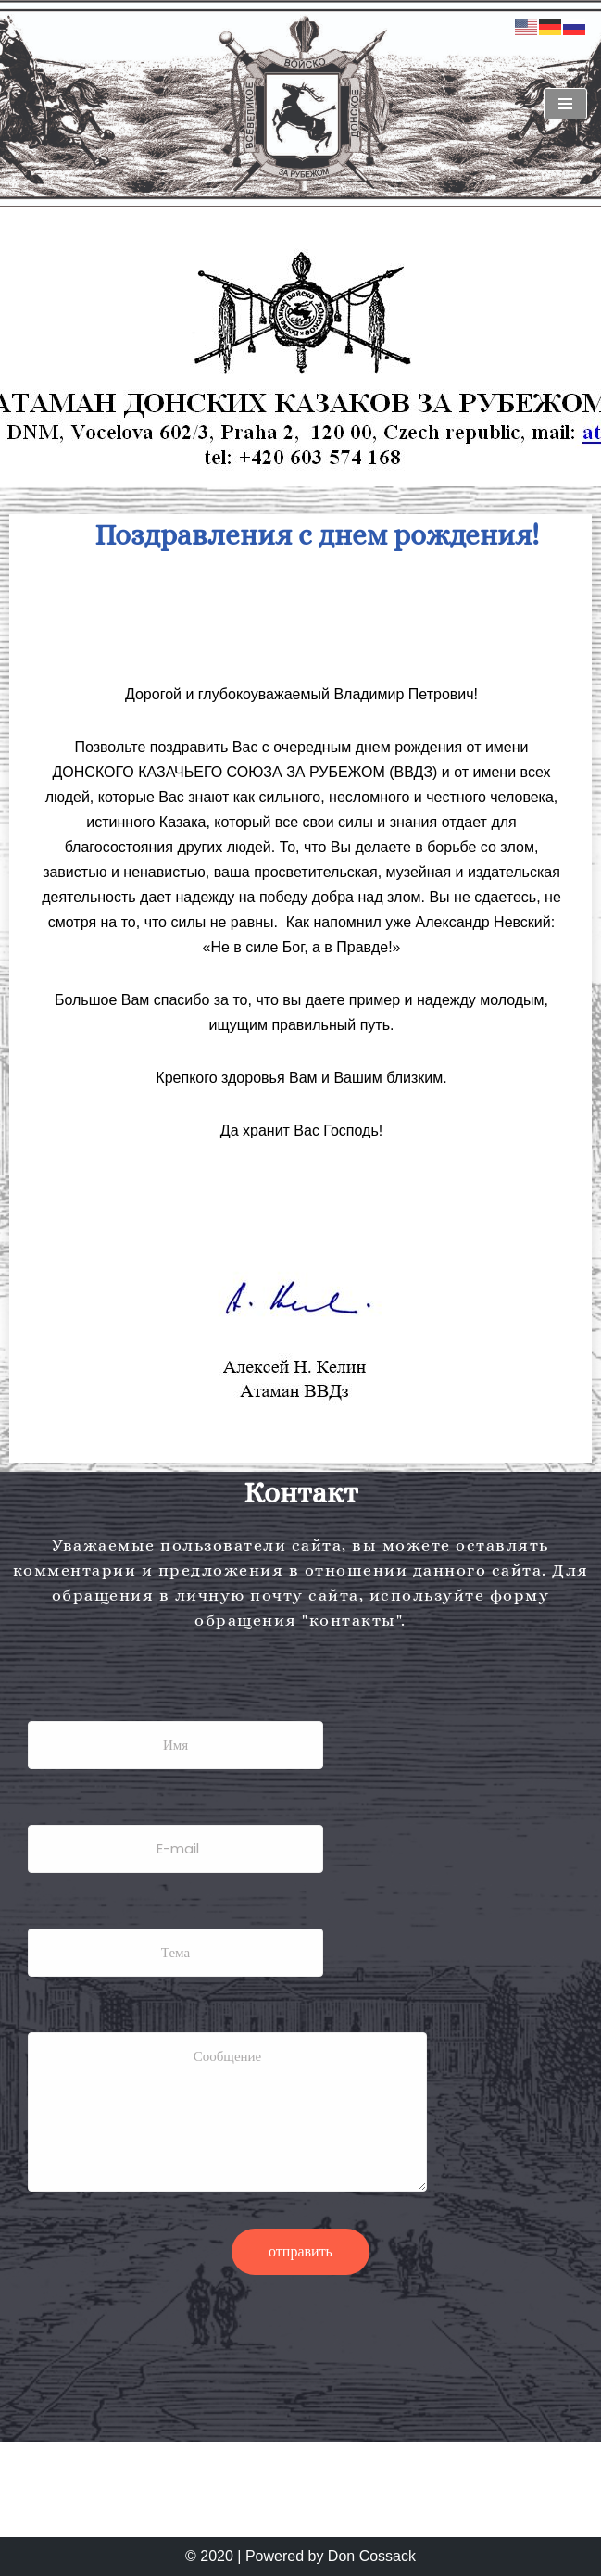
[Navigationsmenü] (565, 103)
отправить (300, 2251)
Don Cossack (372, 2556)
